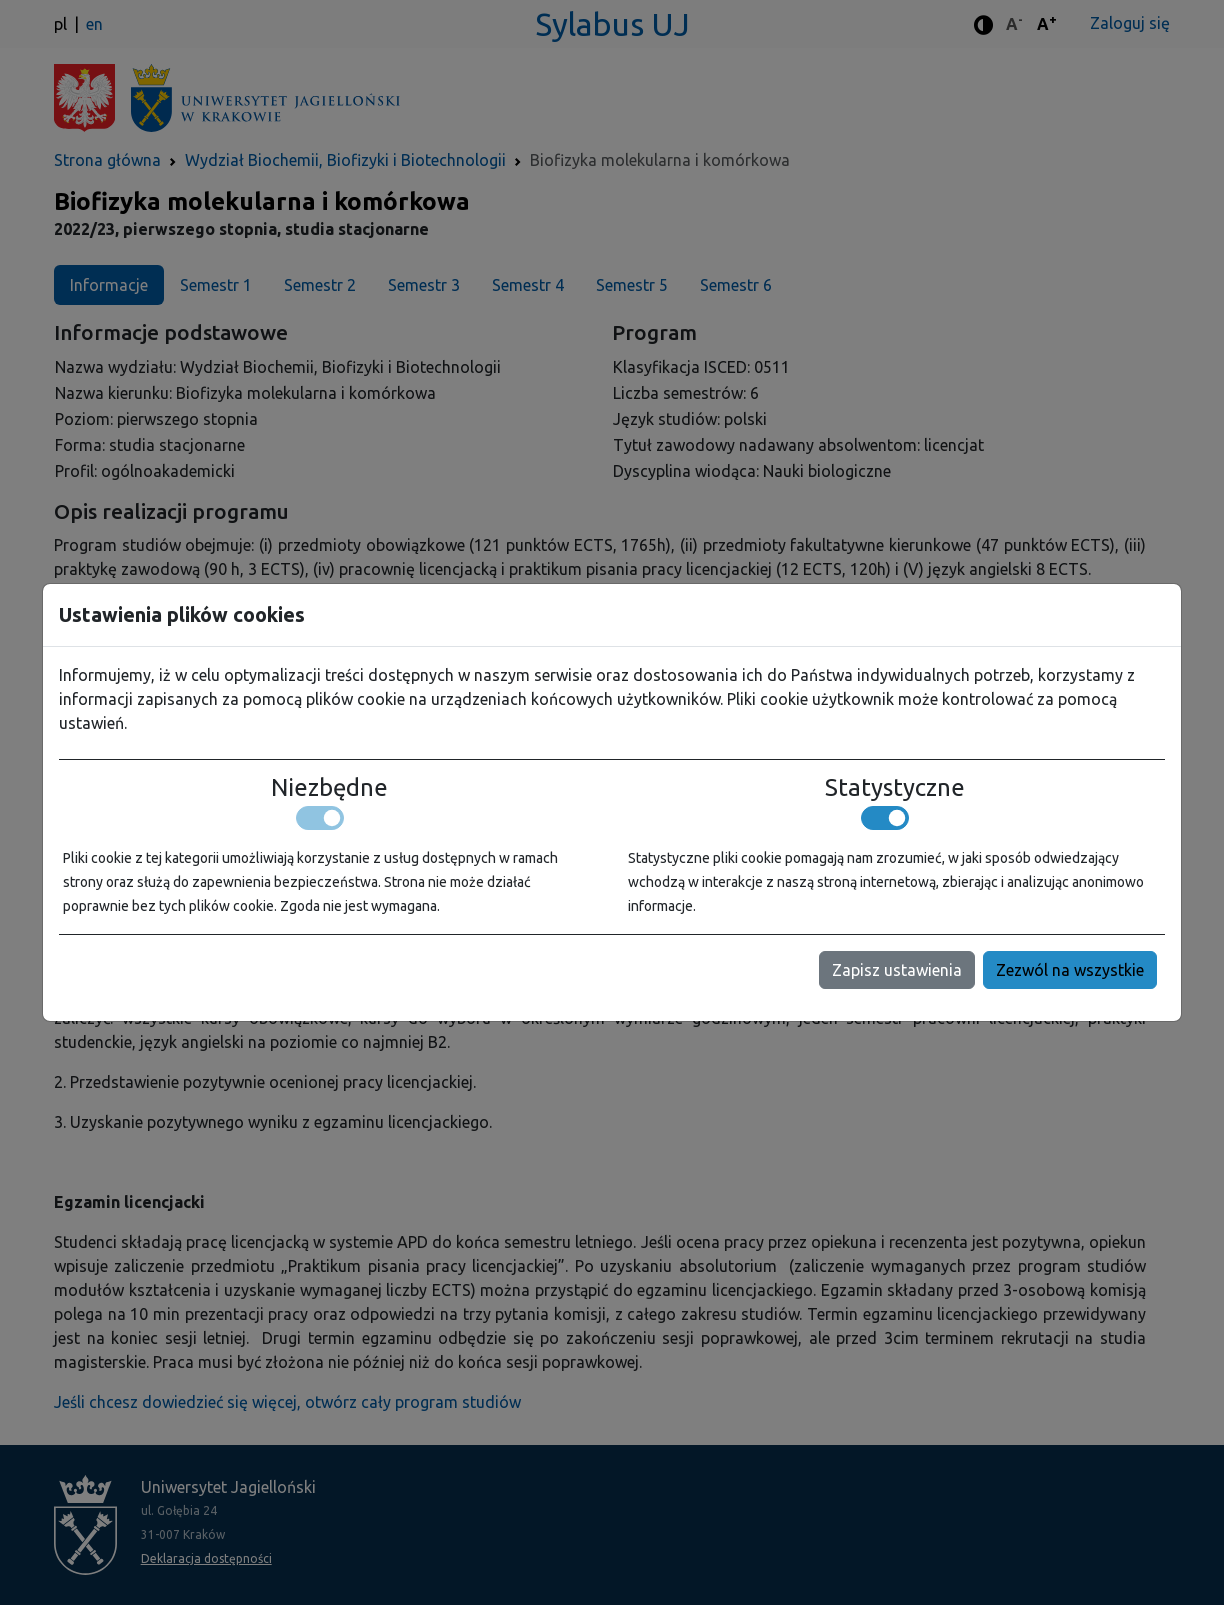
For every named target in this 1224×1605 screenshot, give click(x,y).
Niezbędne (329, 788)
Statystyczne (895, 788)
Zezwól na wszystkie (1070, 970)
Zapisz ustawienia (897, 970)
